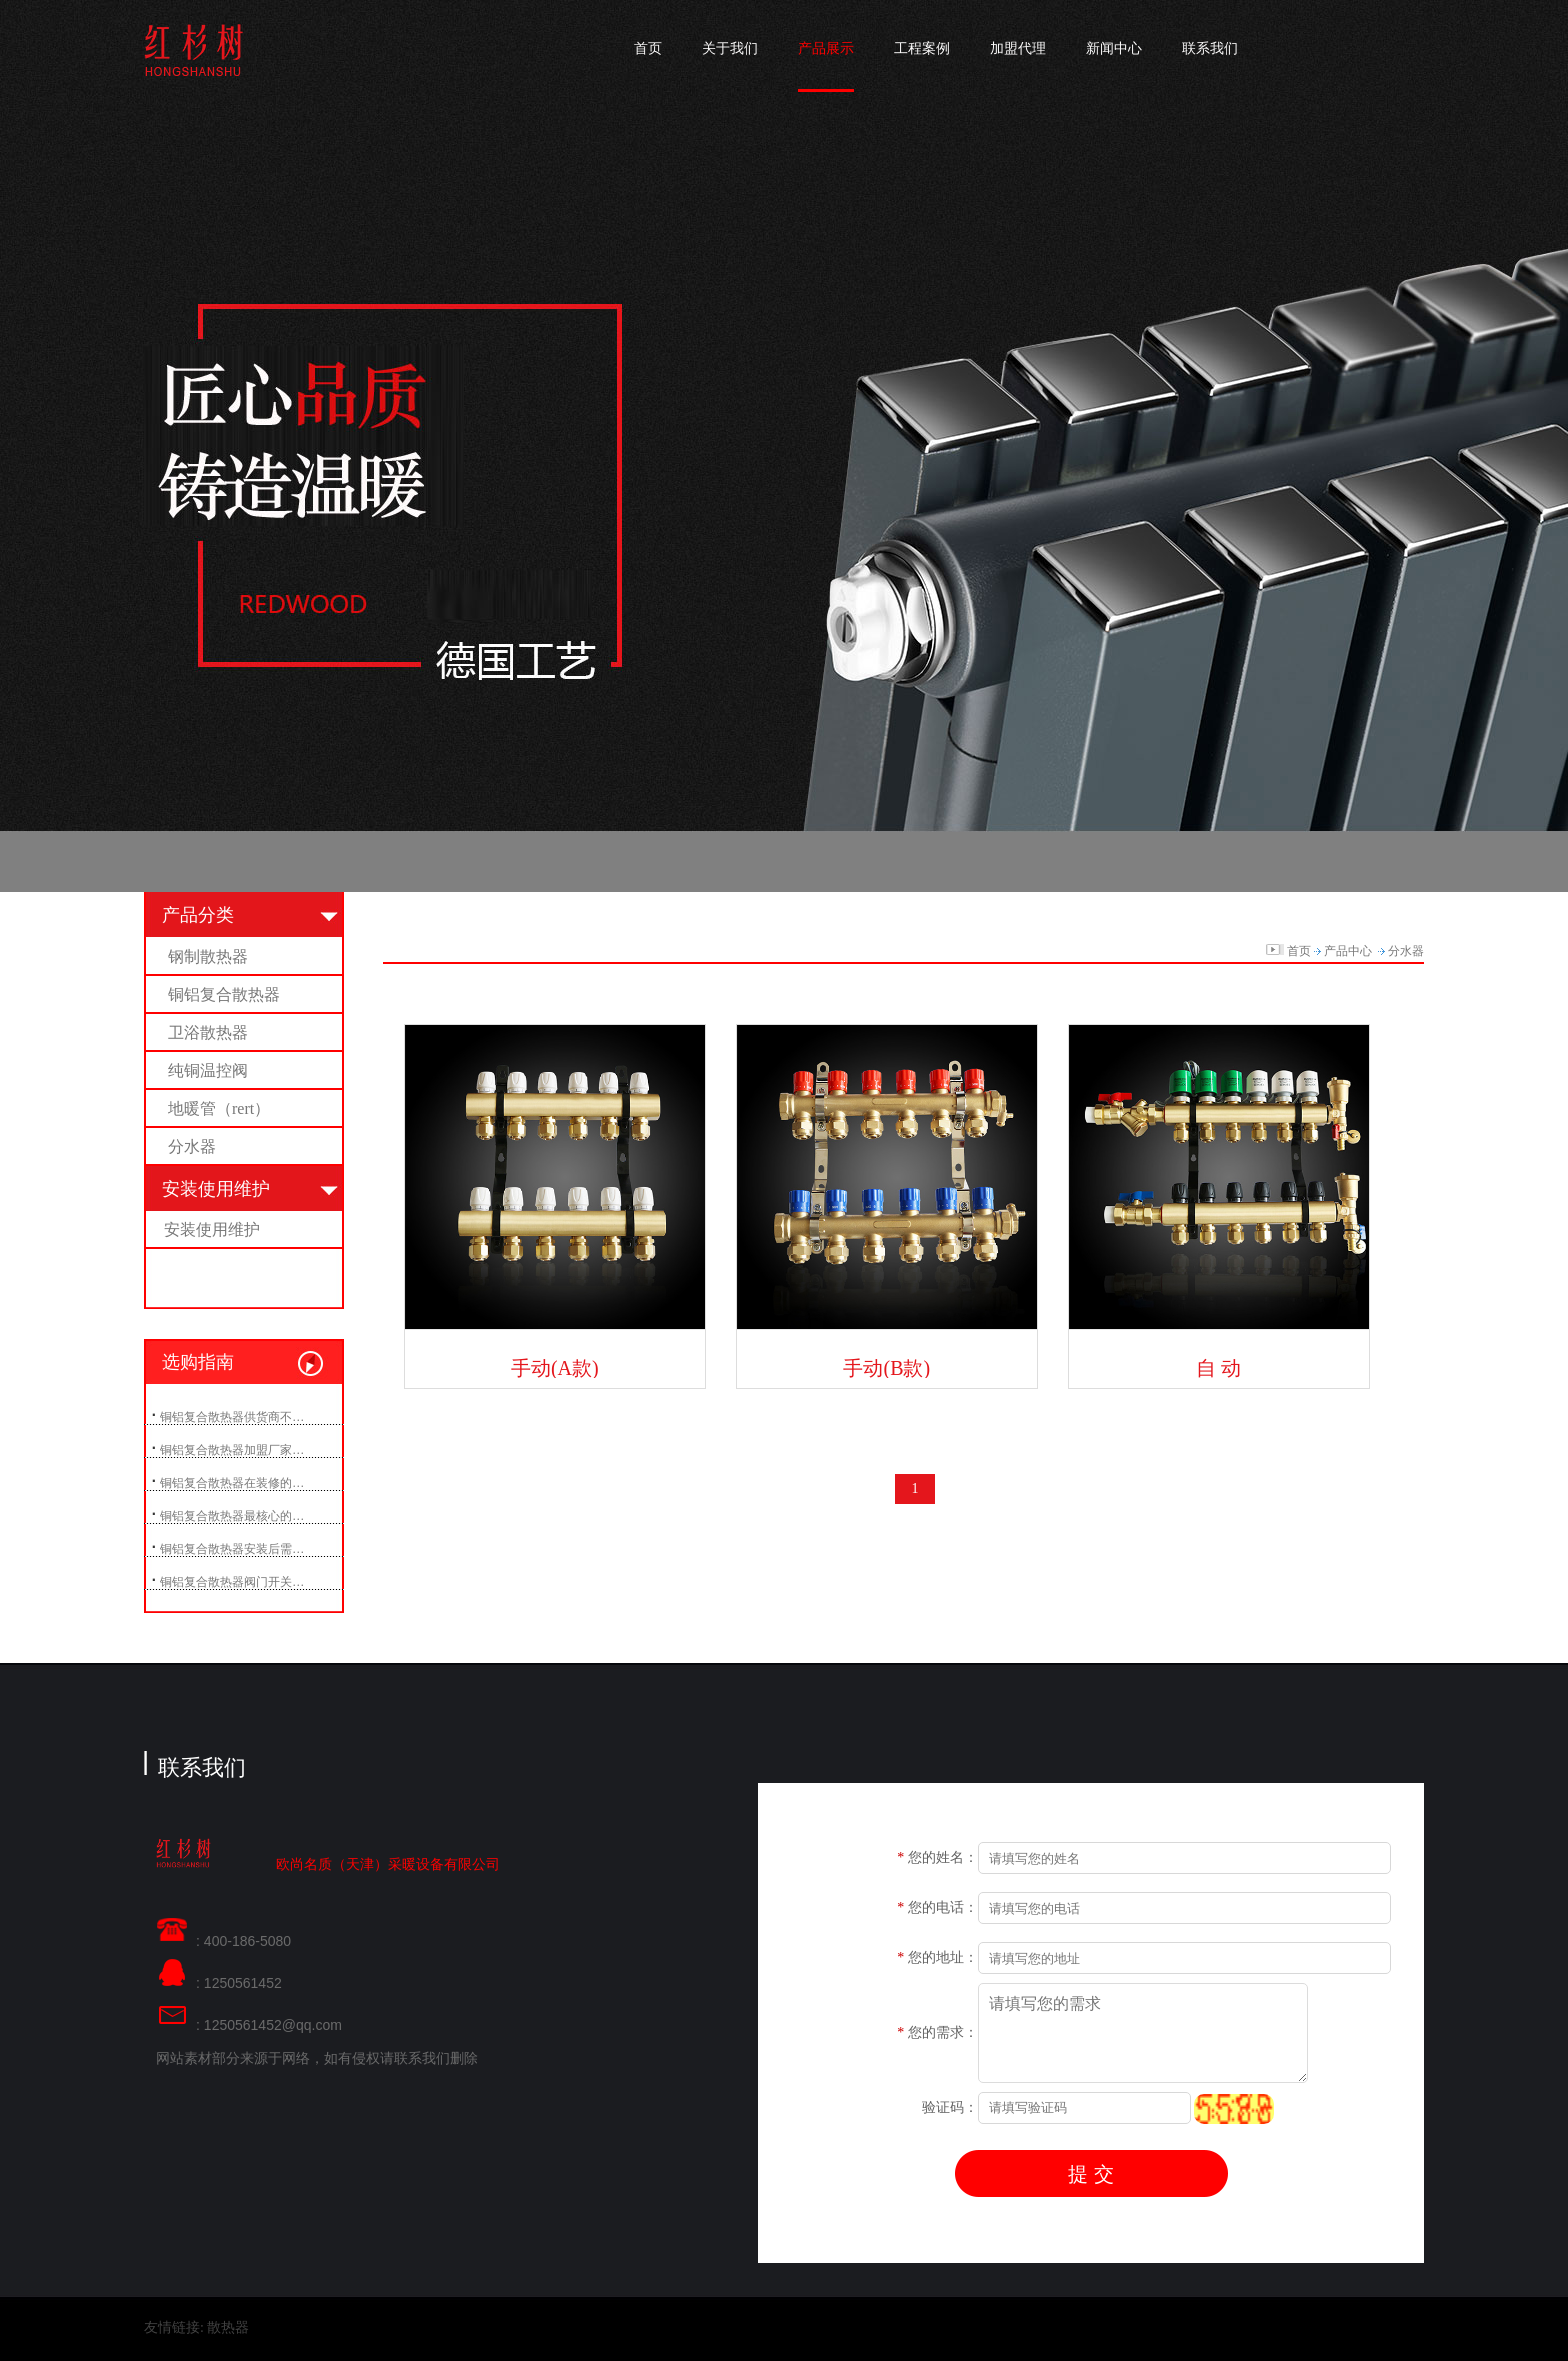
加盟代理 (1018, 48)
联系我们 (1210, 48)
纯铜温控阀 (208, 1070)
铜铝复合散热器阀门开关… (232, 1582)
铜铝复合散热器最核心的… (232, 1516)
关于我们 (730, 48)
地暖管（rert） (219, 1108)
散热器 (228, 2327)
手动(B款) (886, 1368)
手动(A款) (555, 1368)
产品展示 (826, 48)
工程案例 (922, 48)
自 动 (1218, 1368)
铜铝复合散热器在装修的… (232, 1483)
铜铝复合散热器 (224, 994)
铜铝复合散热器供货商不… (232, 1417)
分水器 (192, 1146)
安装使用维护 (212, 1229)
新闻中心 (1114, 48)
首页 (648, 48)
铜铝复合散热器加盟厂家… (232, 1450)
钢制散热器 (208, 956)
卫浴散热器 (208, 1032)
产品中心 (1348, 951)
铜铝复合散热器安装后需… (232, 1549)
